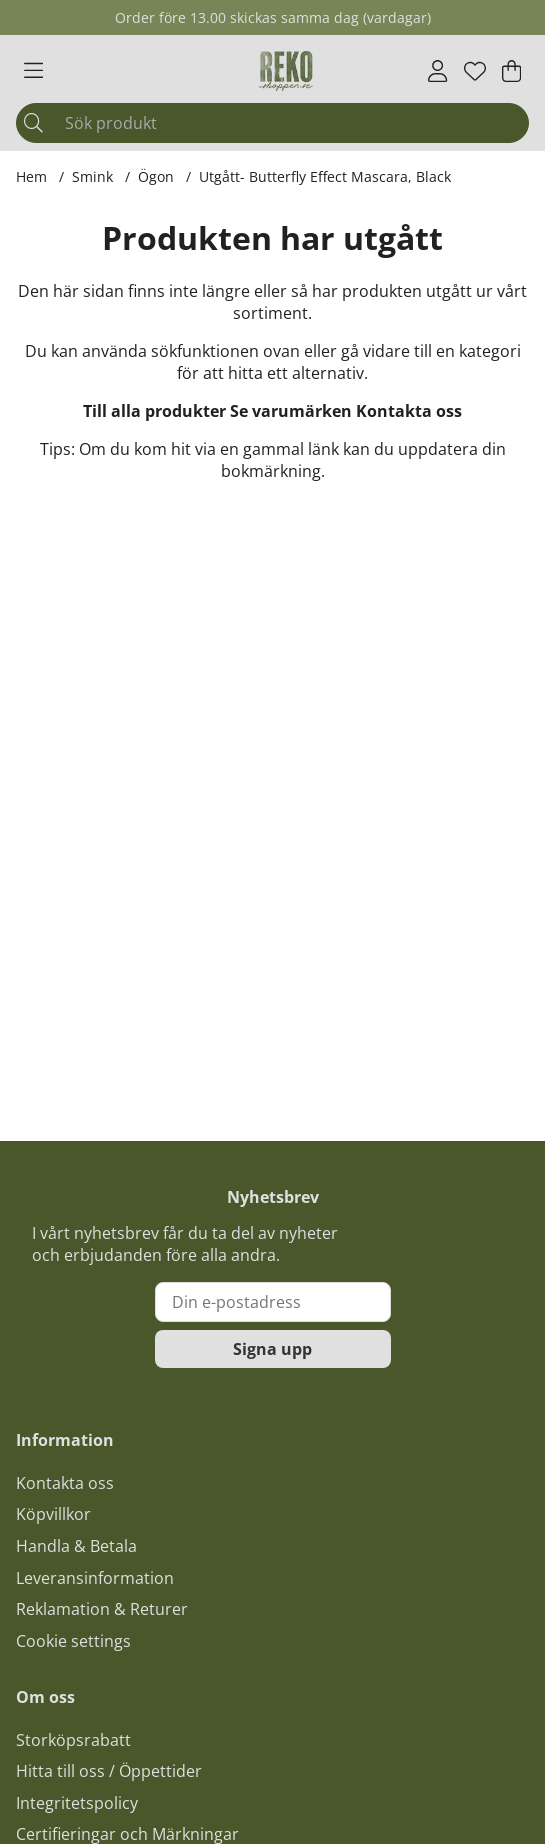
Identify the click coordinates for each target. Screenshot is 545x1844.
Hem (31, 176)
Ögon (156, 176)
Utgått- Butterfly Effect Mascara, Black (325, 176)
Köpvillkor (53, 1514)
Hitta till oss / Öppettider (109, 1771)
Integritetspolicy (77, 1803)
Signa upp (272, 1349)
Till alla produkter (154, 411)
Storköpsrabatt (73, 1740)
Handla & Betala (76, 1546)
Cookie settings (73, 1641)
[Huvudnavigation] (33, 71)
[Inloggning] (437, 71)
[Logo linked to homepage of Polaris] (286, 71)
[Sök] (272, 123)
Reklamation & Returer (102, 1609)
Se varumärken (291, 411)
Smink (92, 176)
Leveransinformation (95, 1578)
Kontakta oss (409, 411)
